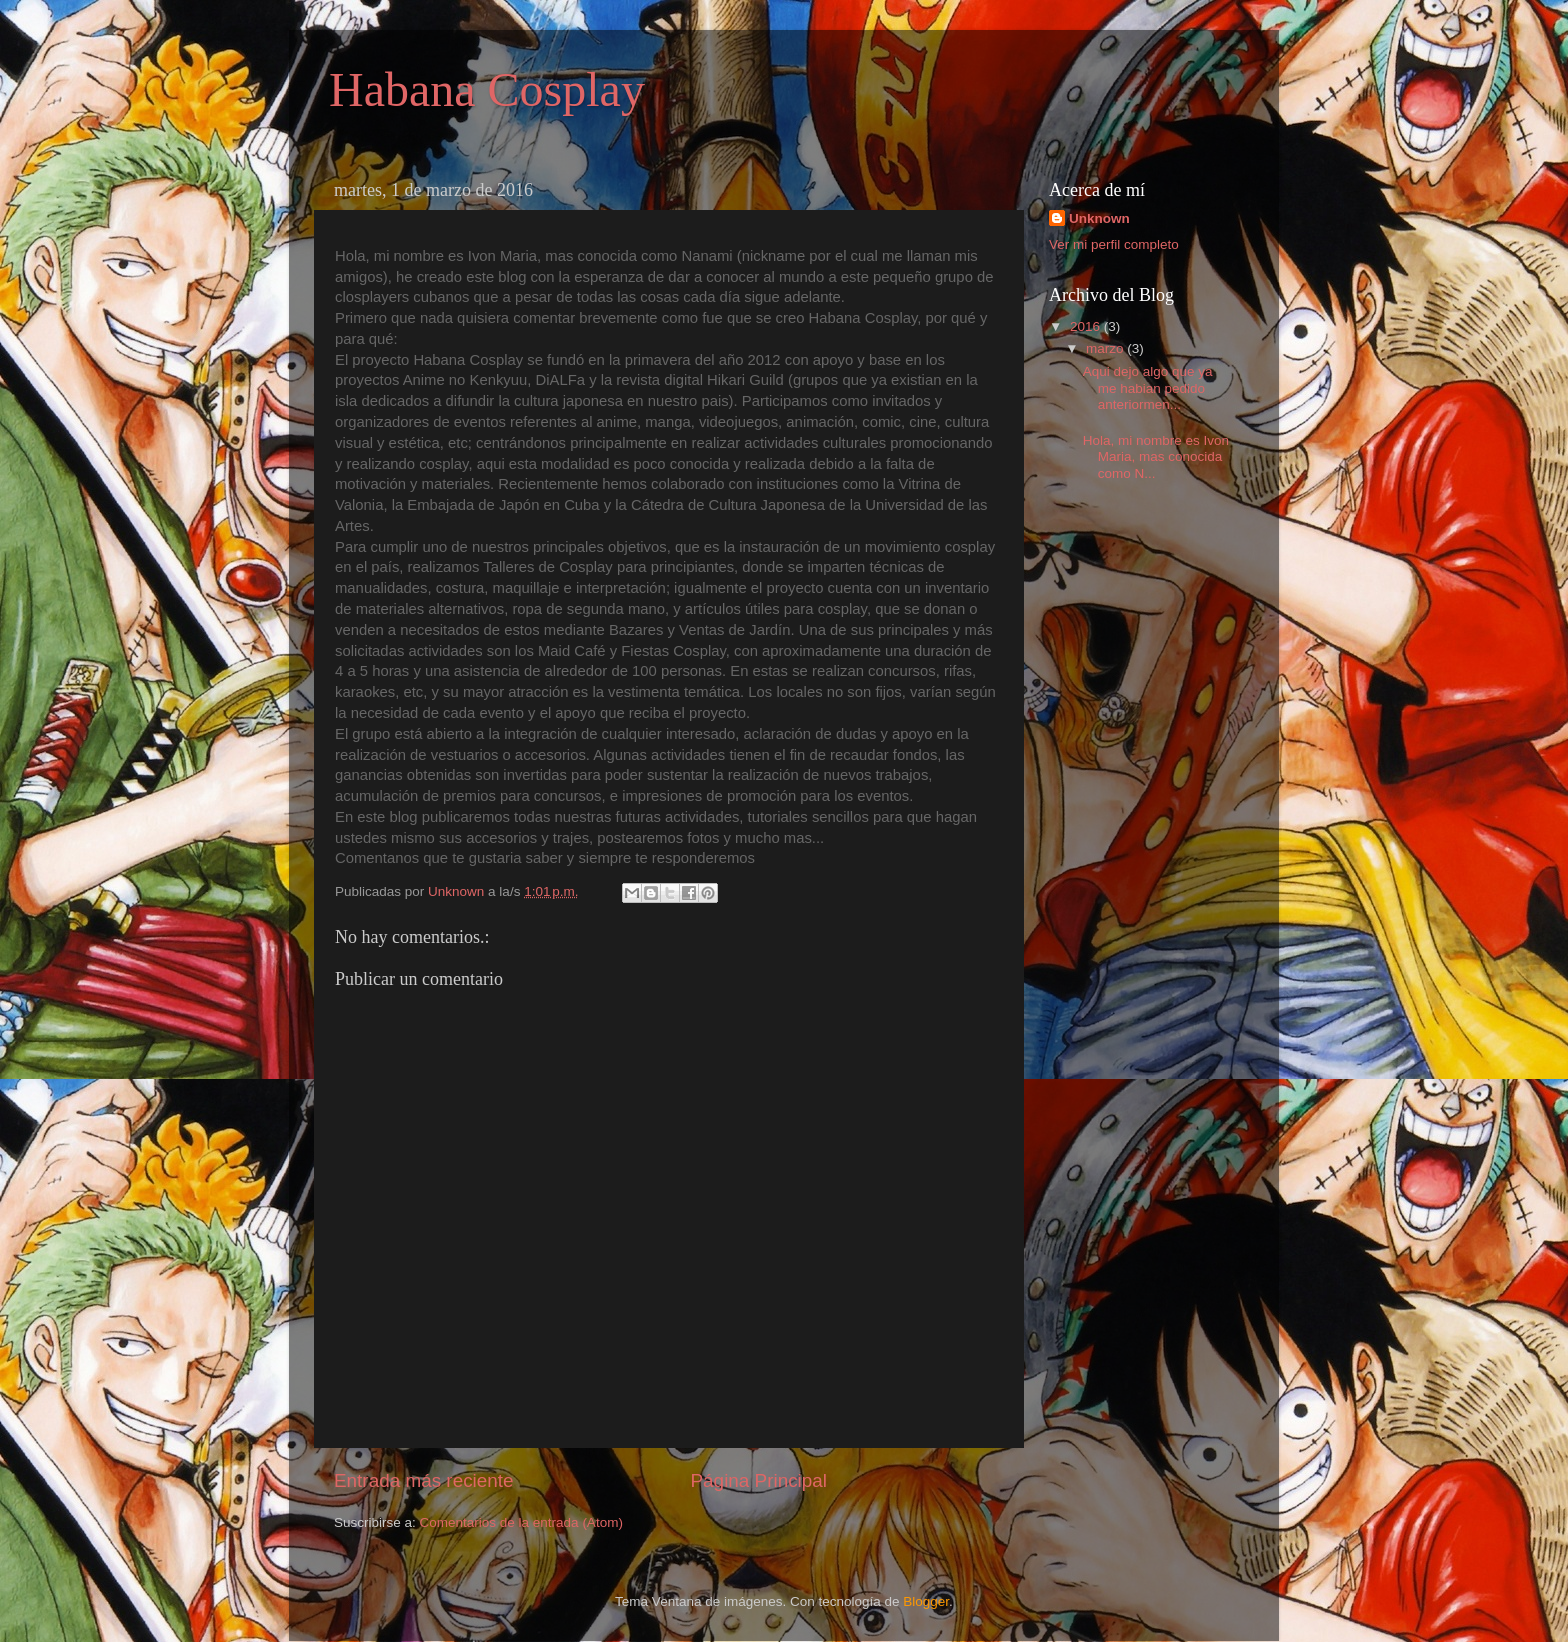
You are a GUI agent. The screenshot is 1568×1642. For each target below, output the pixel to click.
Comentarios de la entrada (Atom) (521, 1522)
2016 (1087, 326)
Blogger (926, 1601)
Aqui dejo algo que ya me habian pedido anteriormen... (1148, 387)
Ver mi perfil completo (1114, 244)
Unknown (1099, 218)
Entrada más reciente (424, 1480)
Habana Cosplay (487, 89)
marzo (1106, 348)
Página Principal (759, 1480)
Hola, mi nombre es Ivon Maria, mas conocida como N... (1156, 456)
